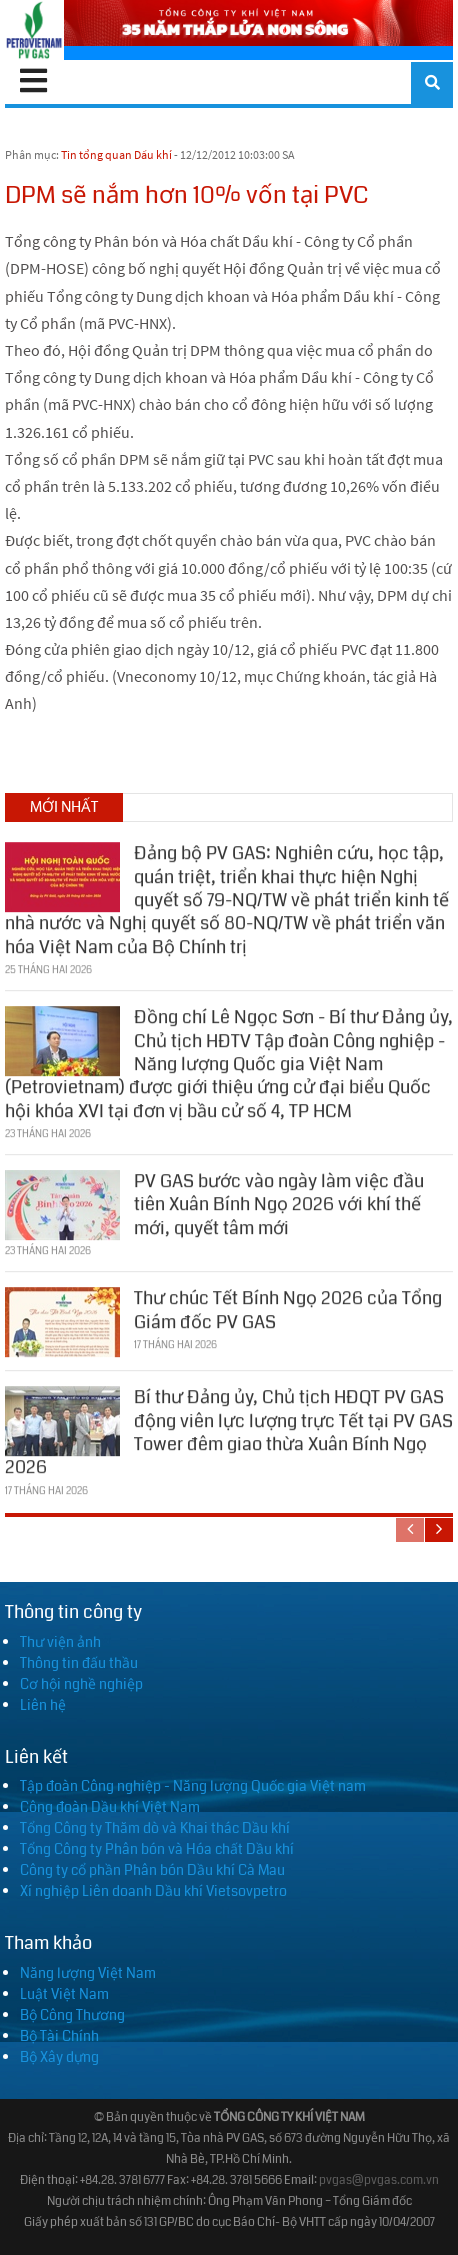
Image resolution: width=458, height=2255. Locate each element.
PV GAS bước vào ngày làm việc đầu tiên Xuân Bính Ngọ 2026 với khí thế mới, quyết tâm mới (279, 1198)
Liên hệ (43, 1705)
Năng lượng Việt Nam (88, 1973)
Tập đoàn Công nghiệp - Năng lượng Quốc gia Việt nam (193, 1786)
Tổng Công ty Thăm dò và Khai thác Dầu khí (155, 1828)
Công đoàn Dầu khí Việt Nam (110, 1807)
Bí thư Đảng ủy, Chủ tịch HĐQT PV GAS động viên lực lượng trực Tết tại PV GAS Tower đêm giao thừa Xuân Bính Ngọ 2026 (229, 1426)
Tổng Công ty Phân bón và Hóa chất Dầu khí (157, 1849)
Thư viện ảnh (60, 1642)
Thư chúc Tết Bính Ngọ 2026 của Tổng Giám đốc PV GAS (288, 1303)
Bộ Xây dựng (59, 2057)
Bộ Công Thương (72, 2015)
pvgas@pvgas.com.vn (379, 2180)
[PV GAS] (34, 30)
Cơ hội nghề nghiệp (81, 1684)
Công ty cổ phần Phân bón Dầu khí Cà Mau (152, 1870)
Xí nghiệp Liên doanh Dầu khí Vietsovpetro (153, 1891)
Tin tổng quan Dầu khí (116, 154)
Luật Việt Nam (64, 1994)
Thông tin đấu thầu (79, 1663)
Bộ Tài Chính (59, 2036)
